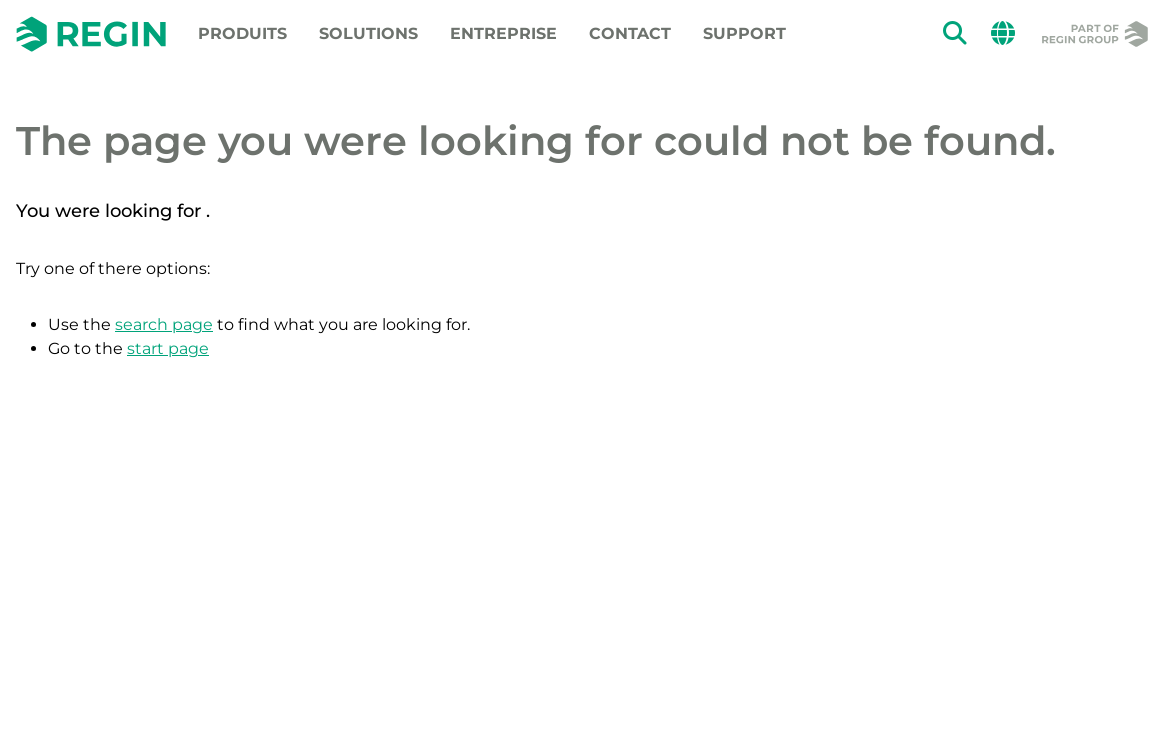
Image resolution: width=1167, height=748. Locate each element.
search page (164, 324)
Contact (630, 33)
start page (168, 348)
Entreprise (503, 33)
